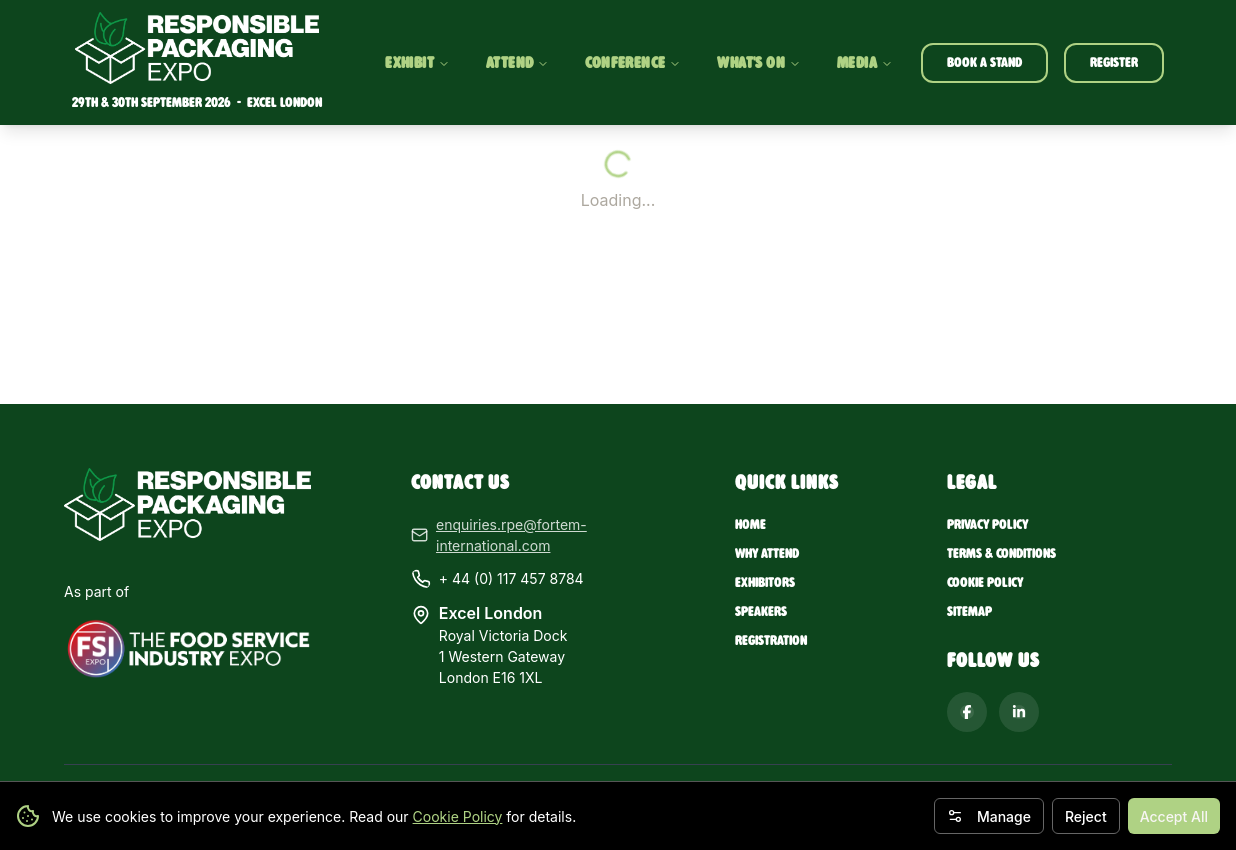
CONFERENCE (632, 63)
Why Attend (767, 553)
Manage (989, 816)
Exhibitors (765, 582)
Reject (1086, 816)
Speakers (761, 611)
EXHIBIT (415, 63)
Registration (771, 640)
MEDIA (863, 63)
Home (750, 524)
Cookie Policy (458, 816)
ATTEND (515, 63)
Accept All (1174, 816)
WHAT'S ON (758, 63)
